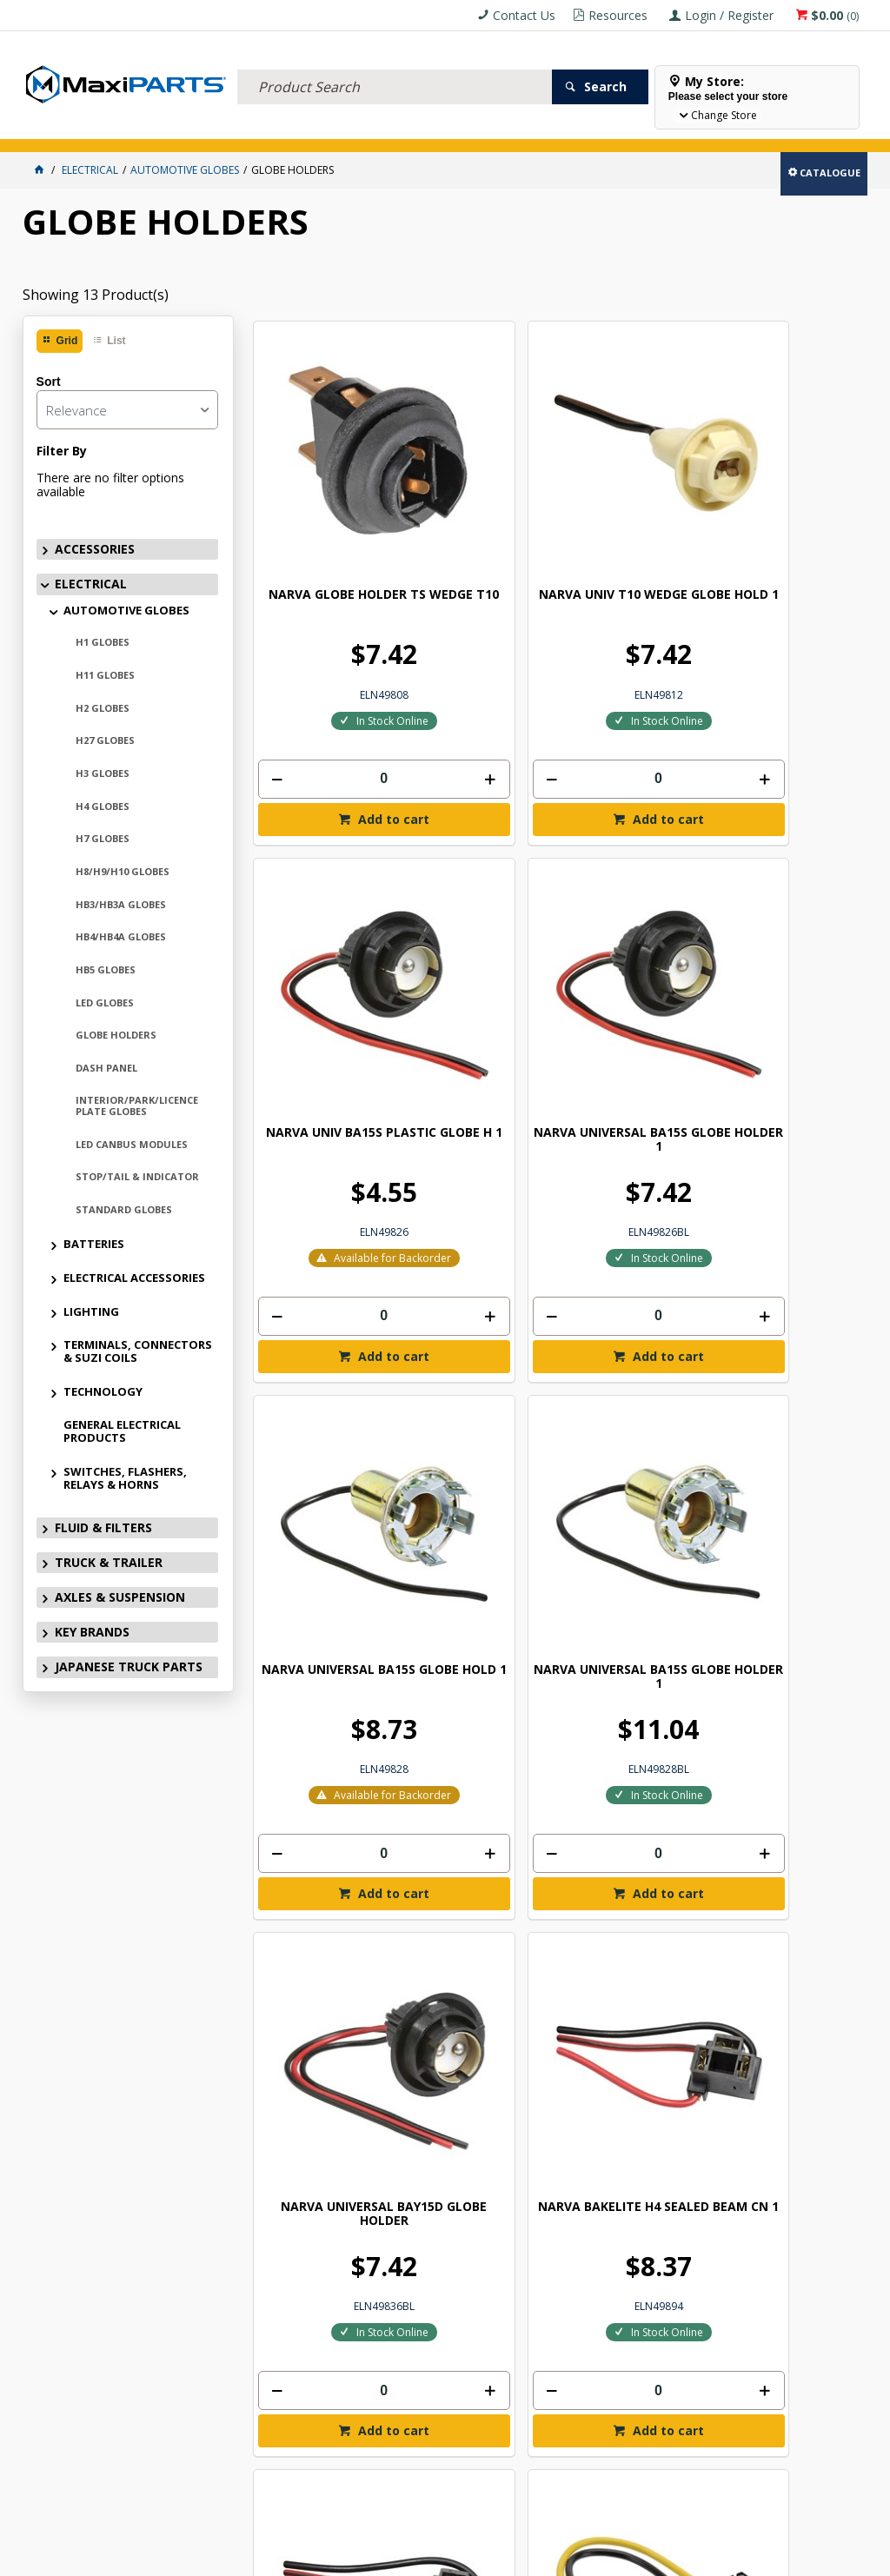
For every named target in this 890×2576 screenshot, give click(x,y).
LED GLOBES (105, 1002)
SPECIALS (572, 128)
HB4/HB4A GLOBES (121, 936)
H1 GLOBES (103, 641)
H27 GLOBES (105, 740)
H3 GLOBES (103, 773)
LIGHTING (91, 1311)
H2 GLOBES (103, 707)
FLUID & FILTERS (217, 128)
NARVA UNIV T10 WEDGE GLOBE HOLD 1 (479, 477)
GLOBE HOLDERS (116, 1034)
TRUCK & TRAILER (310, 128)
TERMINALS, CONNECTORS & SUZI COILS (137, 1351)
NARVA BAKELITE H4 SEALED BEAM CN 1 (789, 911)
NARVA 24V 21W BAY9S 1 (324, 1756)
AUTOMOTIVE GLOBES (126, 610)
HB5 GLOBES (106, 969)
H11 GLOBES (105, 674)
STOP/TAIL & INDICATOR (137, 1176)
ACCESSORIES (62, 128)
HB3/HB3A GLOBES (121, 904)
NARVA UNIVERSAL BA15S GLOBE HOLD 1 (324, 911)
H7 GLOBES (103, 838)
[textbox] (395, 65)
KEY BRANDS (505, 128)
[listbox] (127, 409)
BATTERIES (93, 1243)
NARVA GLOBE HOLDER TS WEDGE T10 (324, 477)
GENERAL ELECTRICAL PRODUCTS (122, 1431)
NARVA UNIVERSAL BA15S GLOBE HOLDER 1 (790, 477)
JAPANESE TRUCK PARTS (129, 1666)
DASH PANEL (106, 1067)
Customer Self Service (431, 2555)
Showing (96, 294)
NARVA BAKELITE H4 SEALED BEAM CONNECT (324, 1345)
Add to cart (332, 705)
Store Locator (650, 128)
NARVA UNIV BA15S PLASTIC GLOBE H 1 (634, 470)
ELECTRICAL (137, 128)
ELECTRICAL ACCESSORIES (134, 1277)
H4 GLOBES (103, 806)
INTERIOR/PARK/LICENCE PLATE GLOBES (137, 1105)
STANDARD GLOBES (124, 1209)
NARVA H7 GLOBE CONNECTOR (479, 1338)
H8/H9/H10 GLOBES (122, 871)
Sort (49, 381)
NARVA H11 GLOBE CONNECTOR (635, 1338)
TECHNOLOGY (103, 1391)
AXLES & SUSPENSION (412, 128)
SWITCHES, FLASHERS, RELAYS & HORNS (125, 1478)
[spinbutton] (324, 662)
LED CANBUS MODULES (132, 1144)
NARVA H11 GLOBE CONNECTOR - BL (790, 1338)
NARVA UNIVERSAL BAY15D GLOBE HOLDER (634, 911)
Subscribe (810, 2084)
